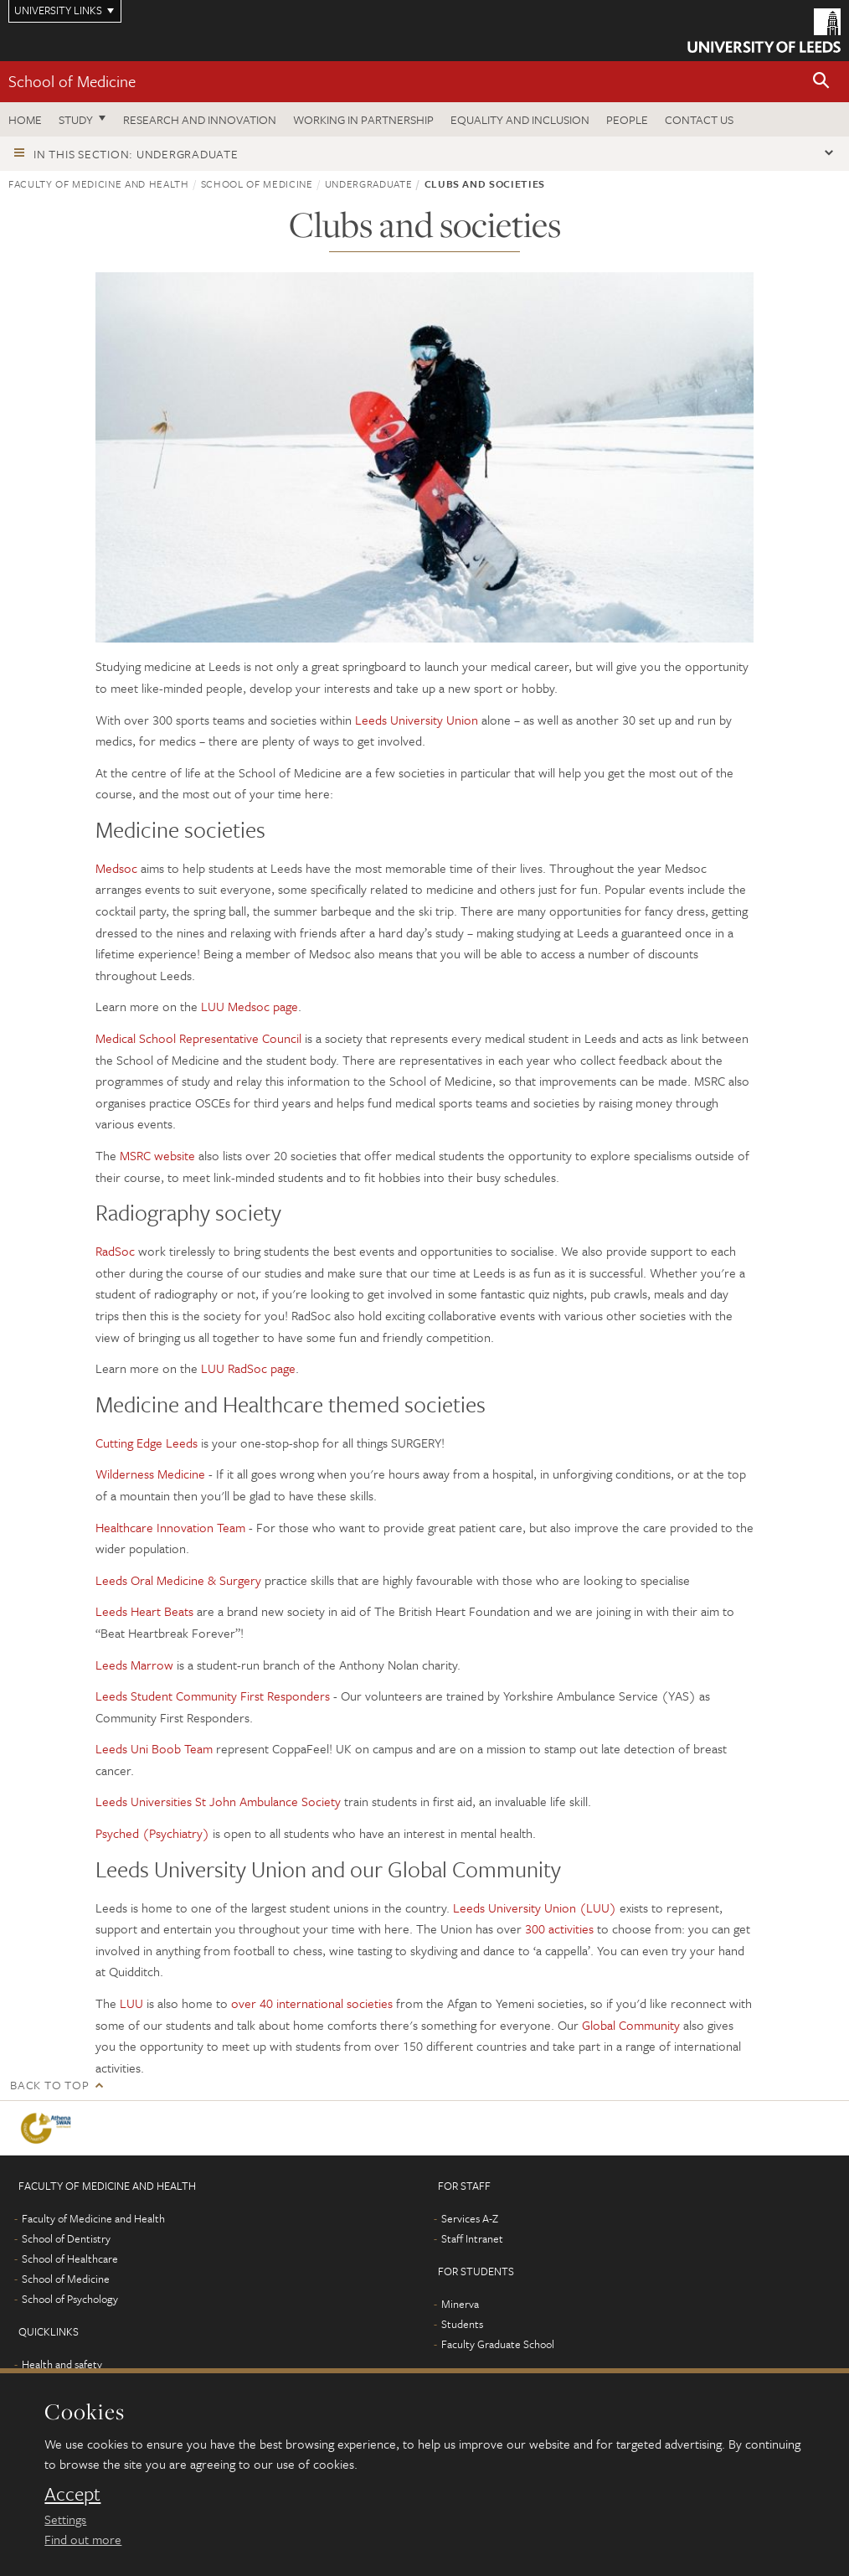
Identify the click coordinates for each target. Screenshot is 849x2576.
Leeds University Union (416, 719)
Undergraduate (368, 183)
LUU (131, 2003)
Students (462, 2323)
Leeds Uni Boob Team (154, 1748)
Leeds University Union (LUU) (534, 1907)
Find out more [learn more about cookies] (82, 2539)
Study (76, 119)
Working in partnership (363, 119)
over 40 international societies (312, 2003)
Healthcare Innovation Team (170, 1527)
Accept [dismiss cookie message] (72, 2494)
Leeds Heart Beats (144, 1611)
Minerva (460, 2303)
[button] (821, 82)
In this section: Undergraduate (136, 154)
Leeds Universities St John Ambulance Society (218, 1801)
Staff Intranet (472, 2238)
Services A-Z (469, 2218)
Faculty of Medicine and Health (98, 183)
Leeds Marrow (134, 1664)
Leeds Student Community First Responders (212, 1695)
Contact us (699, 119)
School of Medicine (72, 81)
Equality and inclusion (519, 119)
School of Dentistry (66, 2238)
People (627, 119)
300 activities (559, 1928)
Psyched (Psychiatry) (152, 1833)
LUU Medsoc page (249, 1006)
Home (25, 119)
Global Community (631, 2025)
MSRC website (157, 1155)
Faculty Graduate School (497, 2344)
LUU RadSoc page (248, 1368)
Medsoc (116, 868)
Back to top (49, 2084)
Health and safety (62, 2364)
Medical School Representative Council (198, 1038)
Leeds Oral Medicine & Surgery (178, 1580)
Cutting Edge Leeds (146, 1442)
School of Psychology (70, 2298)
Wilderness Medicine (150, 1473)
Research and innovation (199, 119)
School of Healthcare (70, 2258)
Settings (65, 2519)
